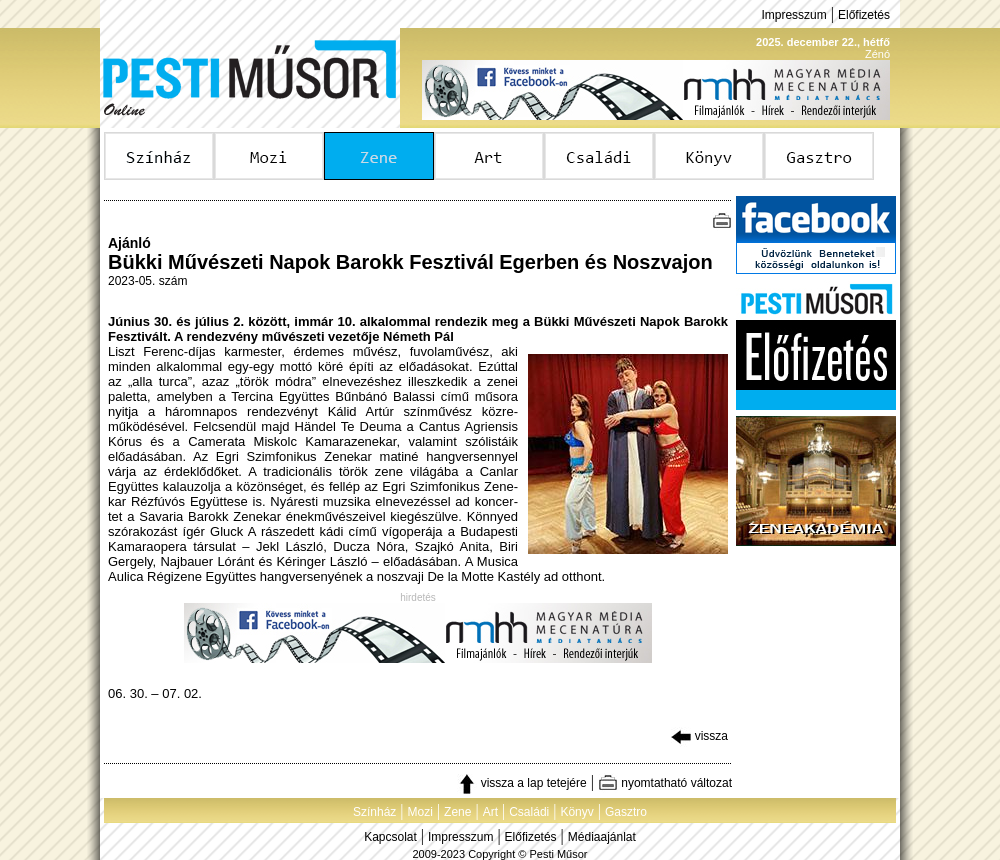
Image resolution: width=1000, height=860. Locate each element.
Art (490, 812)
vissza (699, 736)
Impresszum (793, 15)
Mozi (420, 812)
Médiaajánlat (602, 837)
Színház (374, 812)
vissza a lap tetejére (521, 783)
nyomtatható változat (665, 783)
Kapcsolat (390, 837)
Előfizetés (864, 15)
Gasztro (626, 812)
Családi (529, 812)
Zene (457, 812)
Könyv (576, 812)
